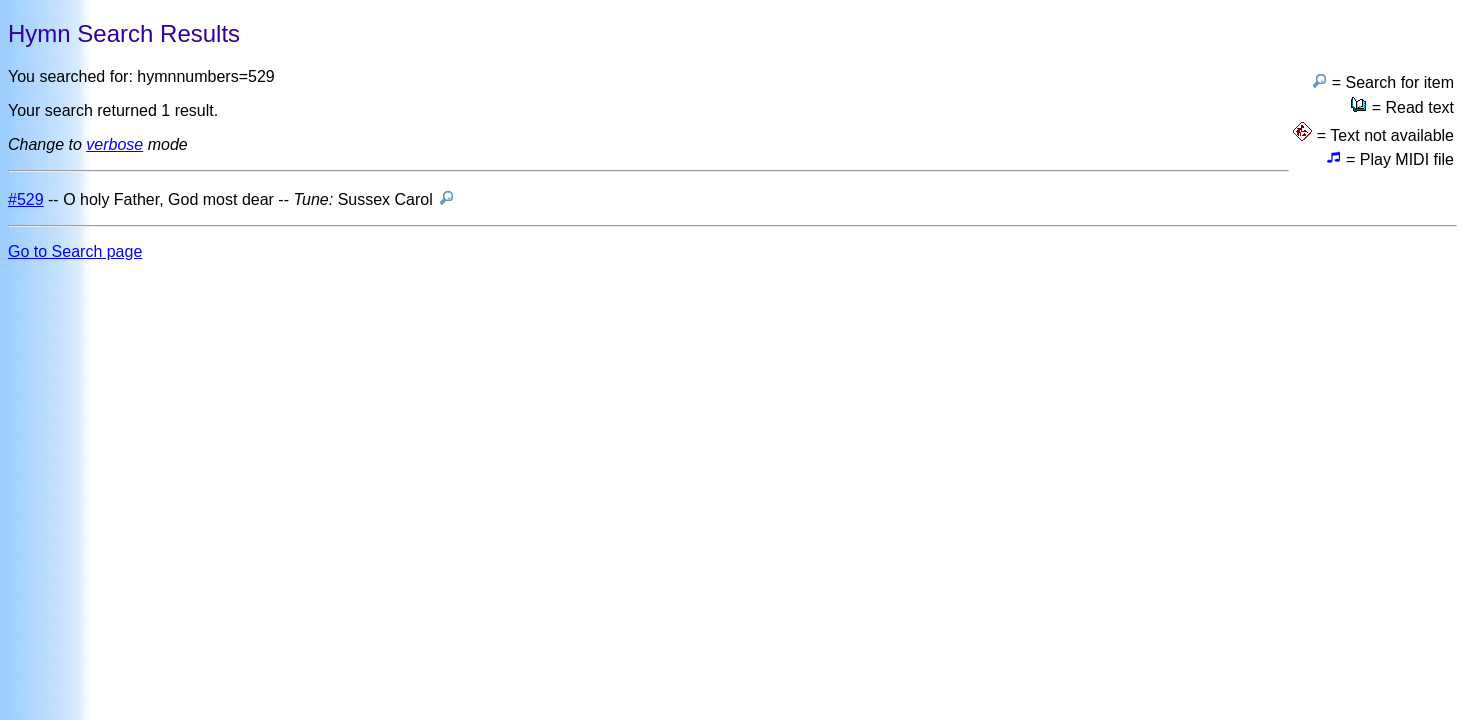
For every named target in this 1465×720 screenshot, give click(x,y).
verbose (114, 144)
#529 (26, 199)
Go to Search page (75, 251)
